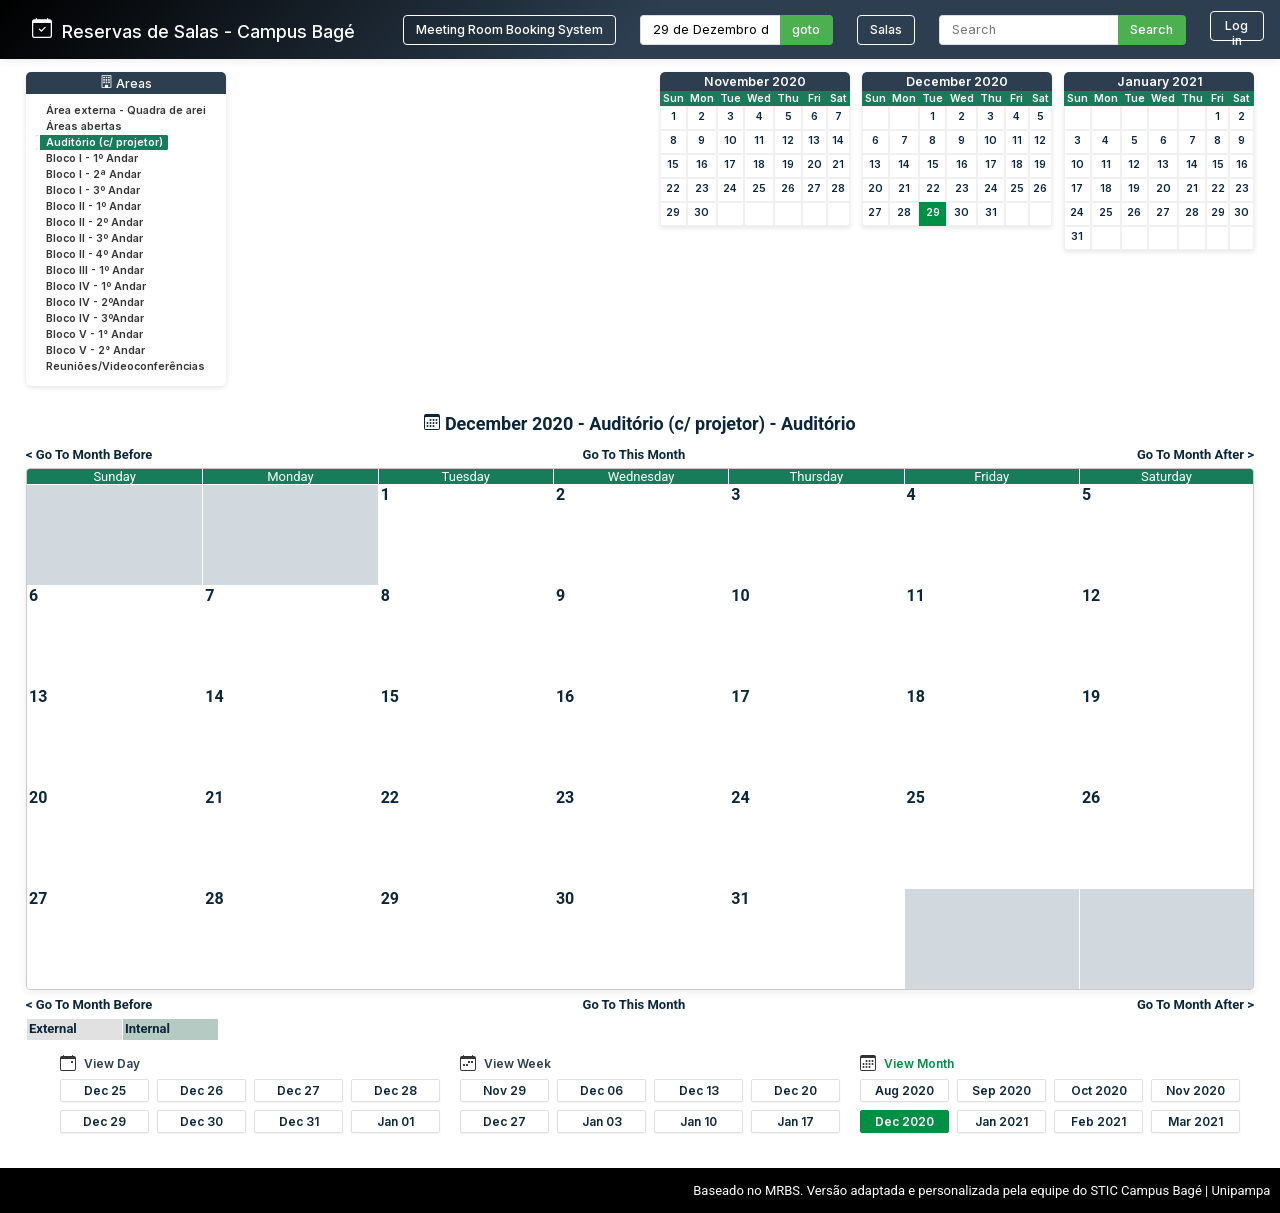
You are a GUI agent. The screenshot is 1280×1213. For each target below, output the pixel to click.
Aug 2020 (904, 1090)
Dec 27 (298, 1090)
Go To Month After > (1195, 454)
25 (759, 188)
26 (788, 188)
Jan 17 (795, 1121)
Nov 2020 (1195, 1090)
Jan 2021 (1001, 1121)
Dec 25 (105, 1090)
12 (788, 140)
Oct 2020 (1099, 1090)
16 (702, 164)
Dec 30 (201, 1121)
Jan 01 (395, 1121)
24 (730, 188)
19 (788, 164)
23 (702, 188)
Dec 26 (201, 1090)
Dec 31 (299, 1121)
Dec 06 (601, 1090)
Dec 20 (795, 1090)
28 (838, 188)
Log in (1236, 29)
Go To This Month (634, 454)
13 (814, 140)
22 (673, 188)
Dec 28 (395, 1090)
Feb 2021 (1098, 1121)
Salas (886, 29)
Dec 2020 (904, 1121)
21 (838, 164)
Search (1151, 29)
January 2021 (1159, 81)
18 (759, 164)
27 (814, 188)
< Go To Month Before (89, 454)
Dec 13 (699, 1090)
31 (991, 212)
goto (806, 29)
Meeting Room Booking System (509, 29)
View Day (112, 1063)
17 (730, 164)
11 (759, 140)
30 (701, 212)
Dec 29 (104, 1121)
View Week (517, 1063)
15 (673, 164)
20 (814, 164)
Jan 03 (602, 1121)
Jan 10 (698, 1121)
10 (730, 140)
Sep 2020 (1001, 1090)
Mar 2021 (1195, 1121)
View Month (919, 1063)
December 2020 (957, 81)
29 (673, 212)
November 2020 (755, 81)
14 (838, 140)
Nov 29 (504, 1090)
